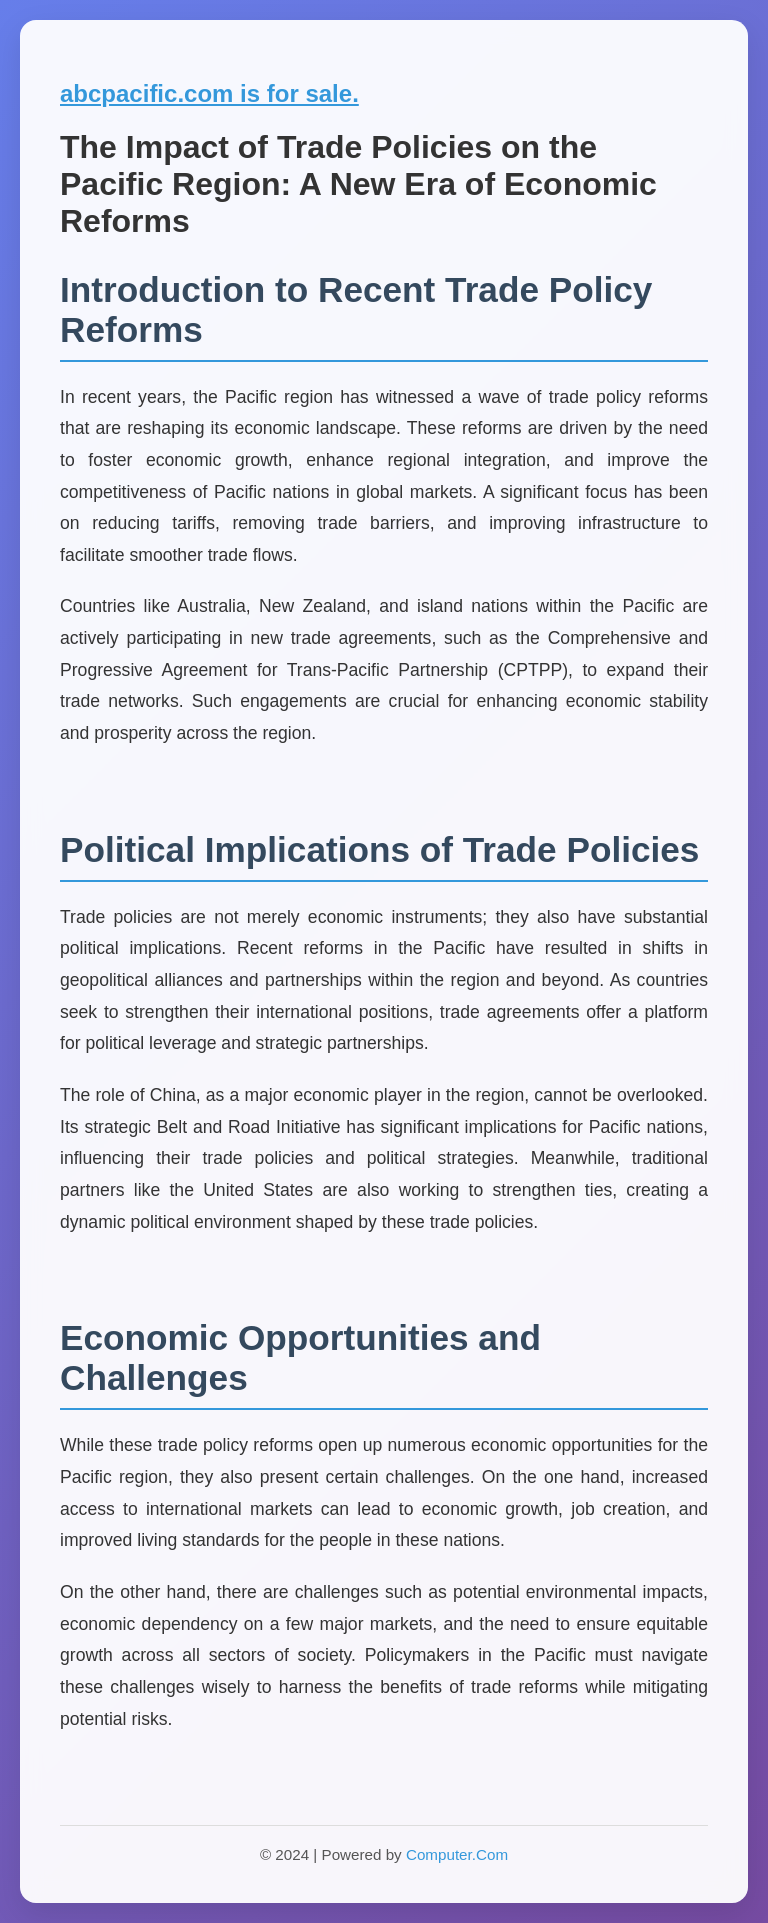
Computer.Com (457, 1854)
